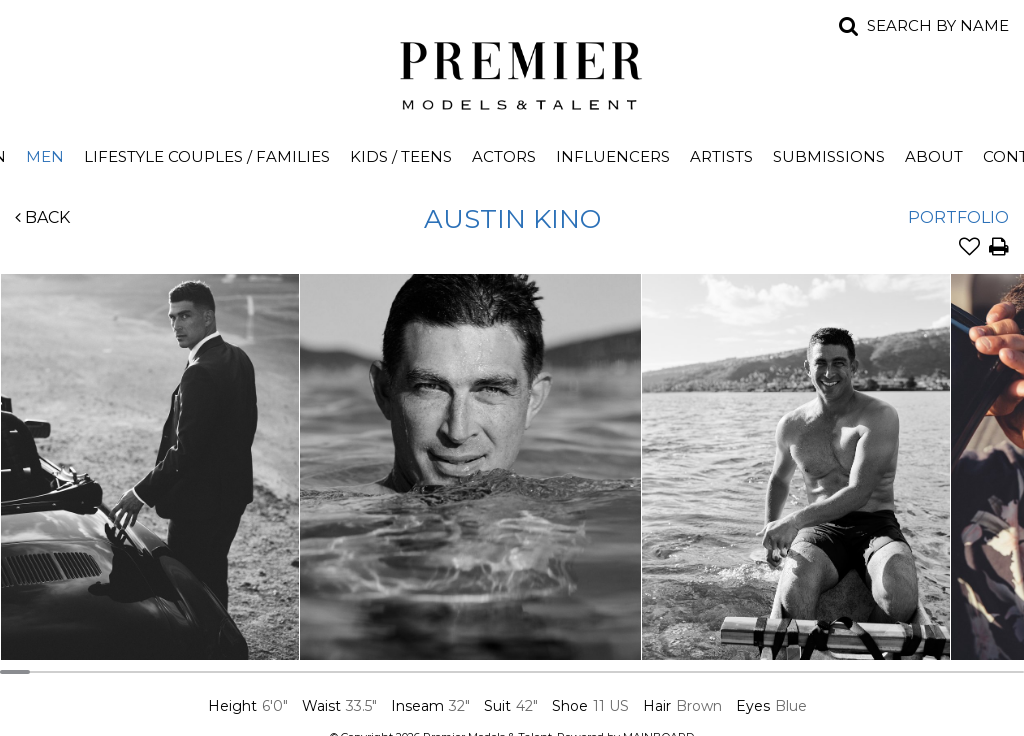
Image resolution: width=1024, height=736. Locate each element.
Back (42, 217)
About (934, 156)
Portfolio (958, 217)
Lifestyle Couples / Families (207, 156)
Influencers (613, 156)
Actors (504, 156)
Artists (721, 156)
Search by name (938, 25)
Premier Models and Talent (512, 72)
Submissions (829, 156)
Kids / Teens (401, 156)
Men (45, 156)
